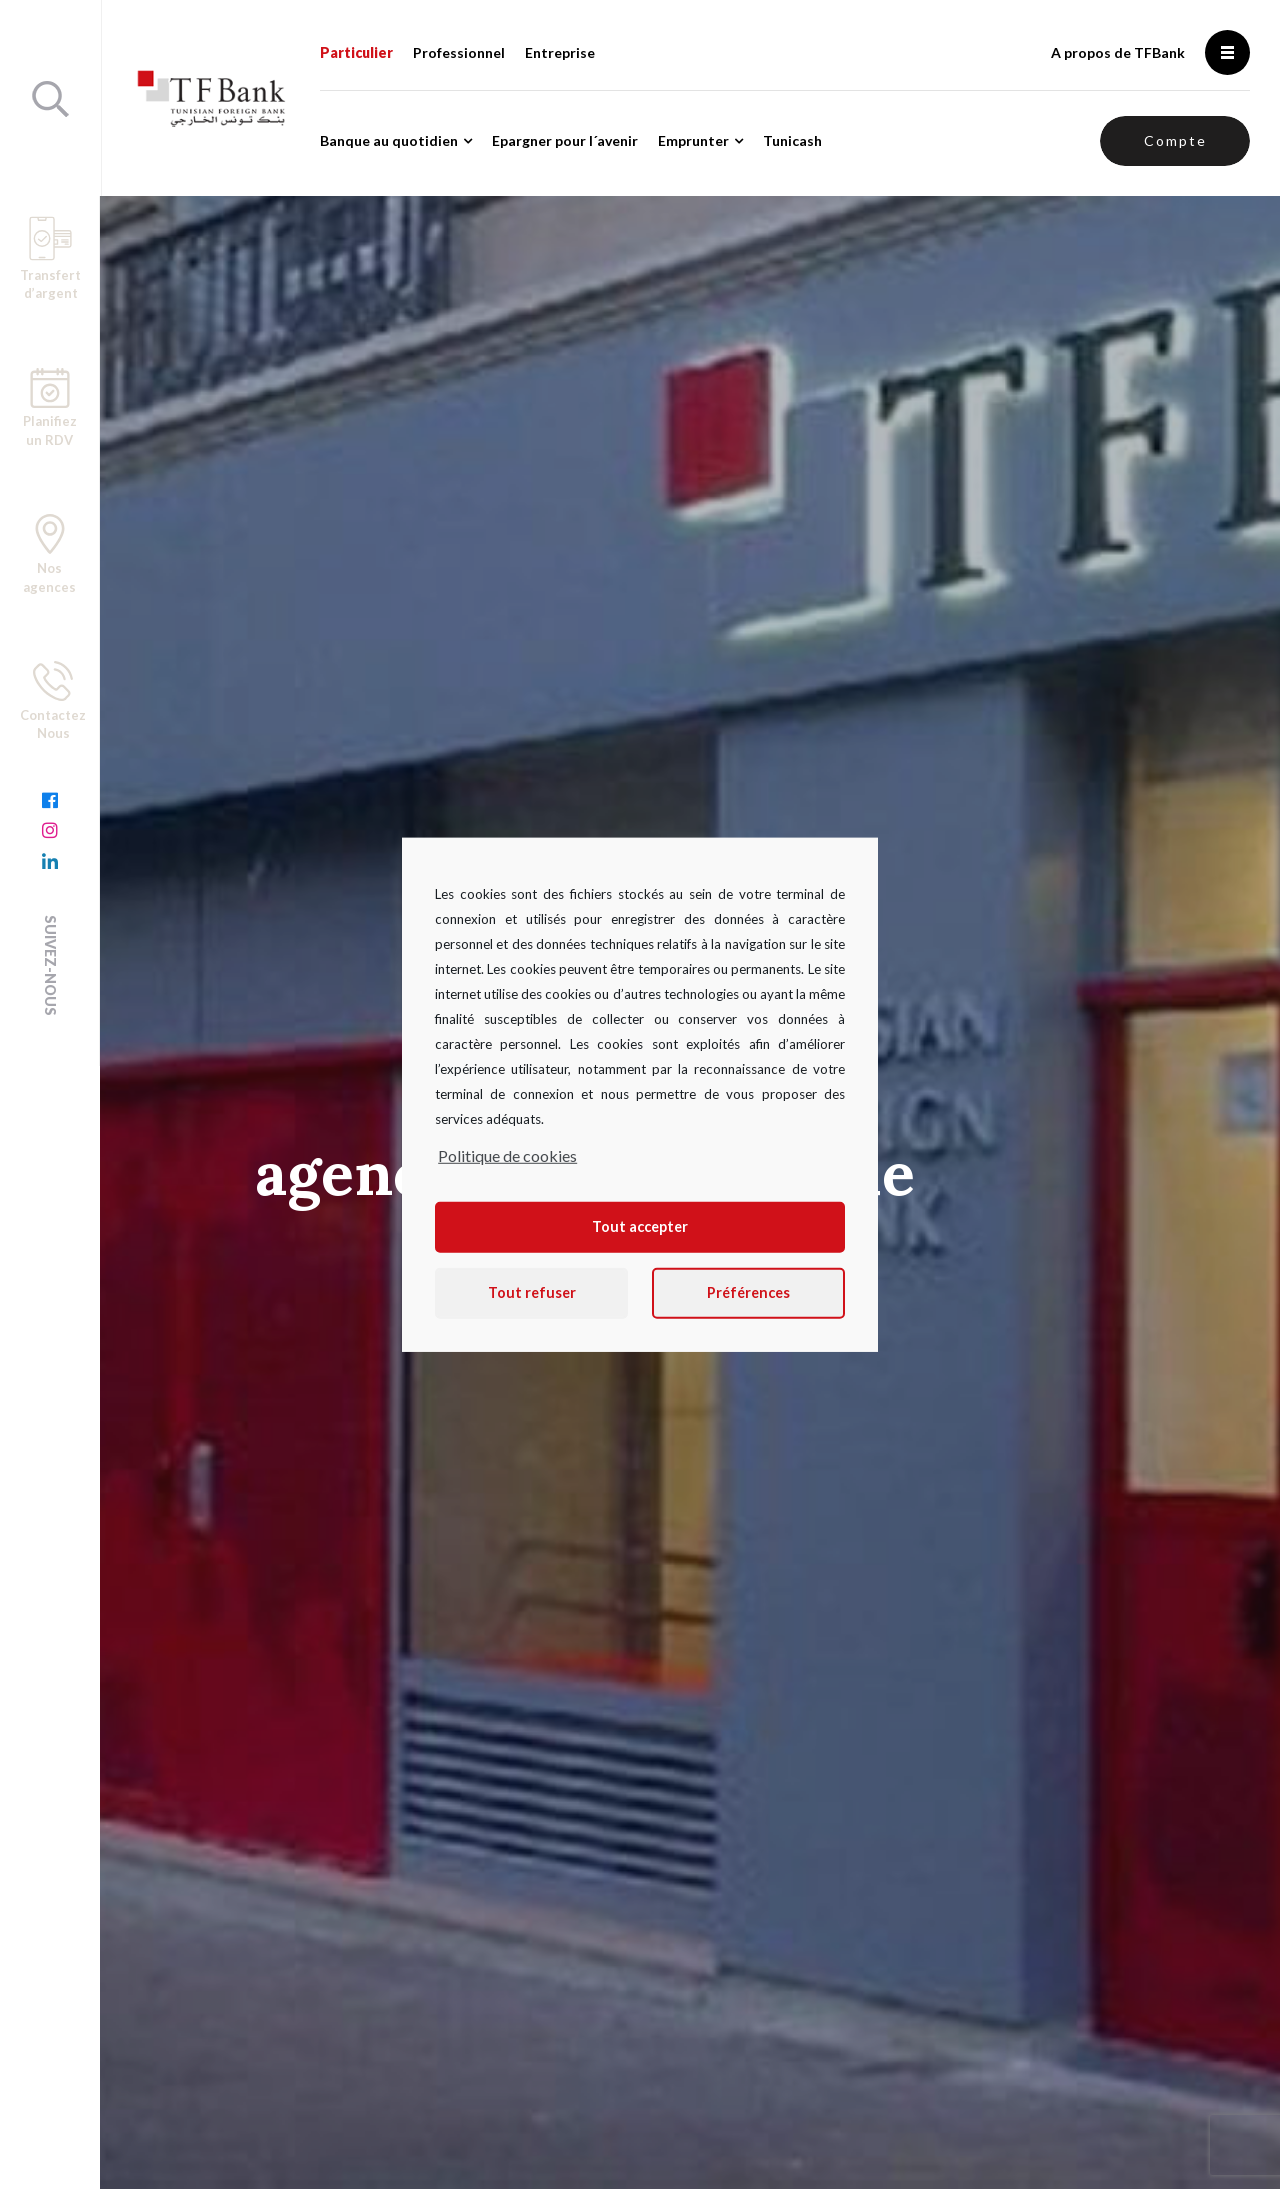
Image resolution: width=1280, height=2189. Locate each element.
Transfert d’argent (50, 258)
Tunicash (792, 140)
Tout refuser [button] (532, 1292)
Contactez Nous (53, 701)
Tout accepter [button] (640, 1226)
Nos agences (49, 554)
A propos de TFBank (1118, 52)
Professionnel (459, 52)
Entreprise (560, 52)
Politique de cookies (507, 1154)
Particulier (356, 52)
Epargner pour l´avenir (565, 140)
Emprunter (693, 140)
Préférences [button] (748, 1292)
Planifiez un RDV (50, 408)
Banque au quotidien (389, 140)
